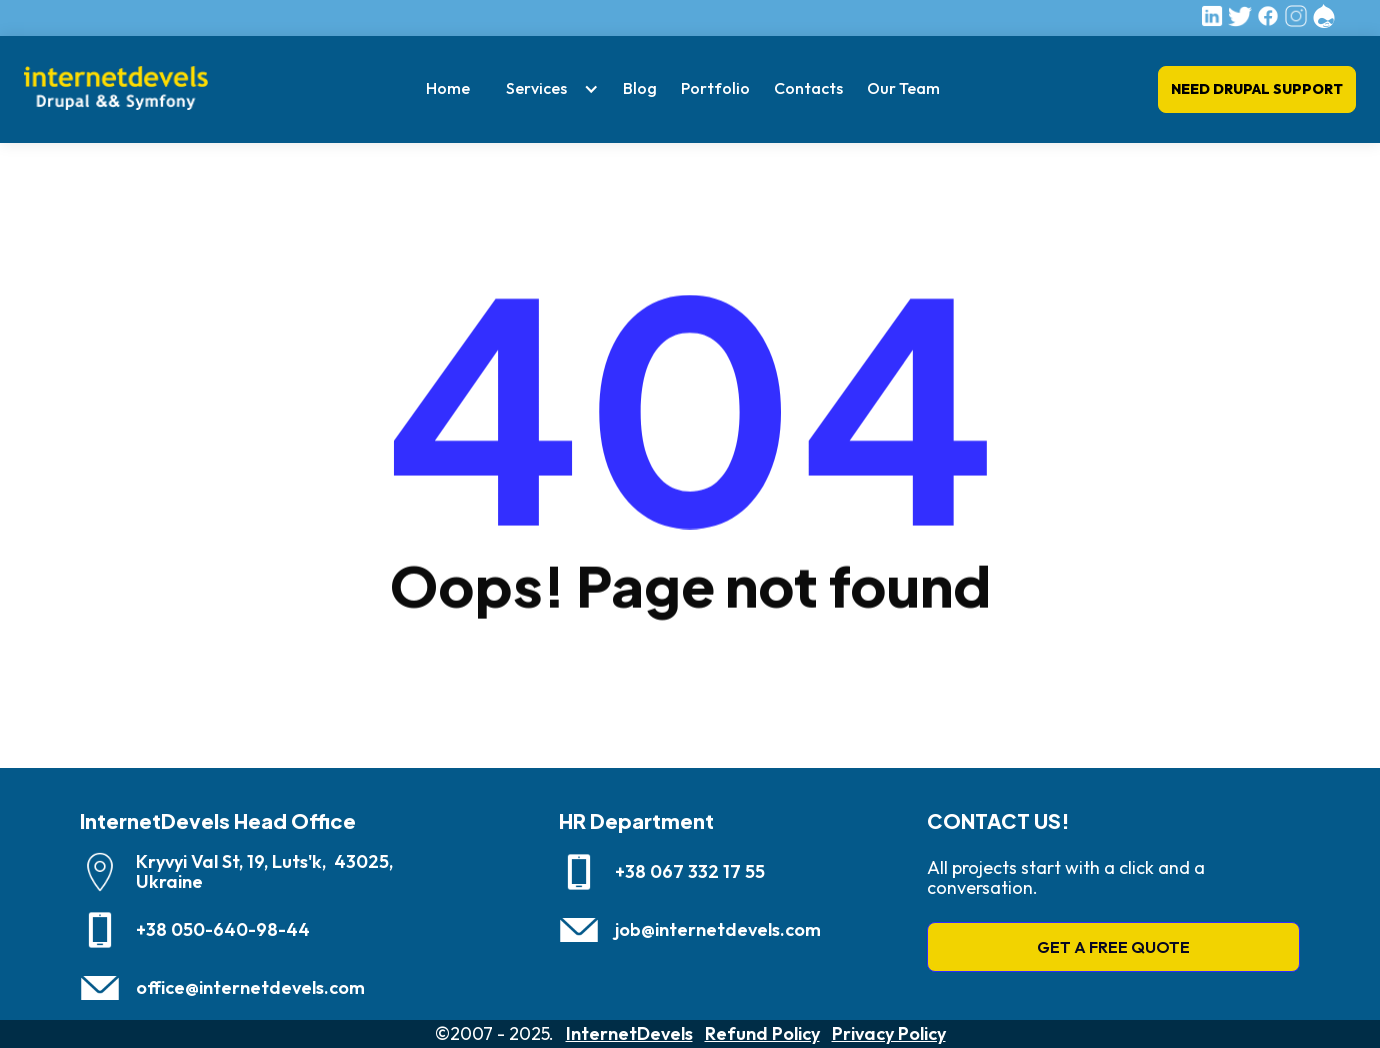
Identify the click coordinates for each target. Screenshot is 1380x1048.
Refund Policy (762, 1034)
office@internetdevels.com (250, 988)
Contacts (808, 88)
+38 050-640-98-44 (223, 930)
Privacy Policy (889, 1034)
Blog (640, 88)
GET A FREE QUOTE (1113, 947)
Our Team (903, 88)
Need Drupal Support (1257, 89)
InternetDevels (629, 1034)
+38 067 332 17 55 (690, 872)
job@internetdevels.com (718, 930)
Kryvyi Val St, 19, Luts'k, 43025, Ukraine (264, 872)
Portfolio (715, 88)
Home (448, 88)
